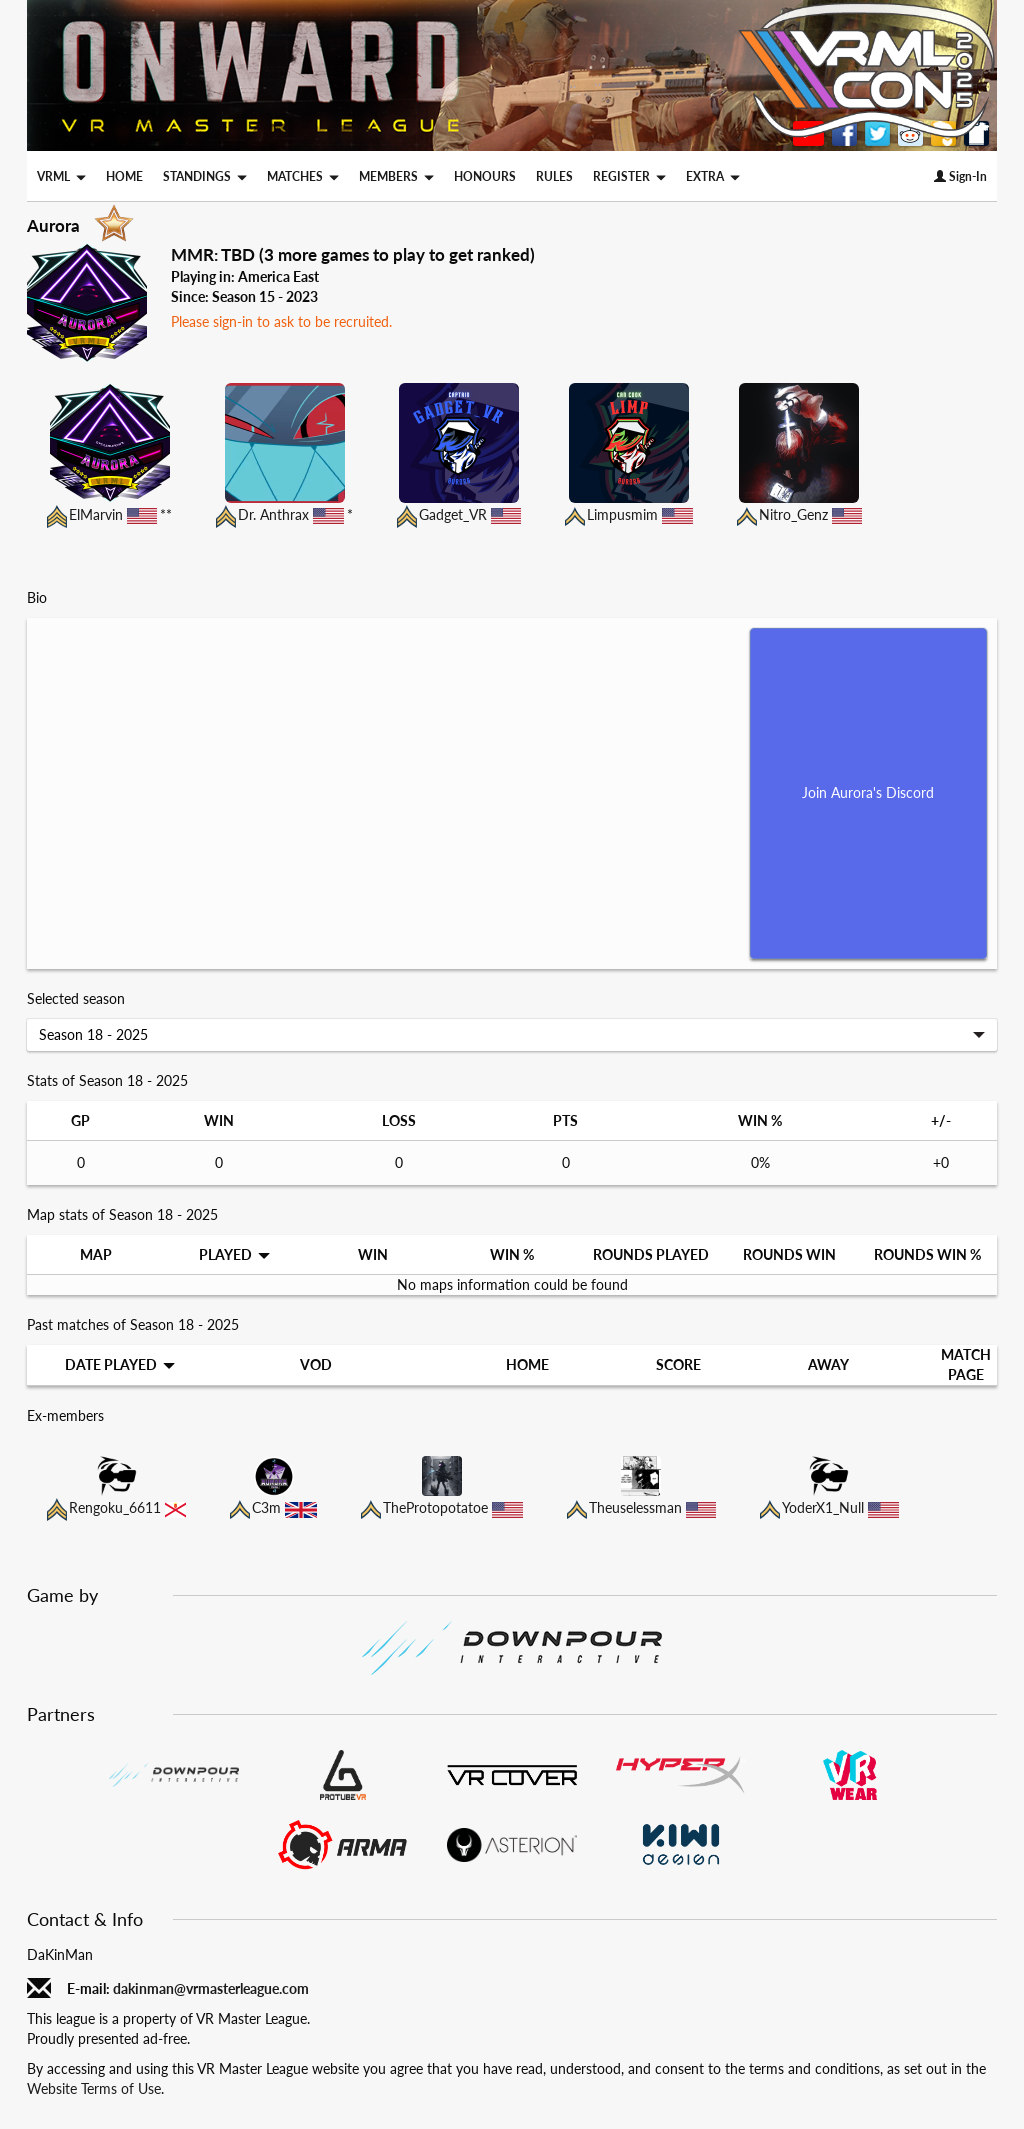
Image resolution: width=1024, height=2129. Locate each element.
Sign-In (960, 176)
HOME (124, 176)
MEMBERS (396, 176)
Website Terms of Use (94, 2088)
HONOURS (485, 176)
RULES (554, 176)
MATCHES (303, 176)
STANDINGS (205, 176)
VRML (61, 176)
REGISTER (629, 176)
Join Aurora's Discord (868, 792)
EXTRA (713, 176)
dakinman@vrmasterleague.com (211, 1988)
